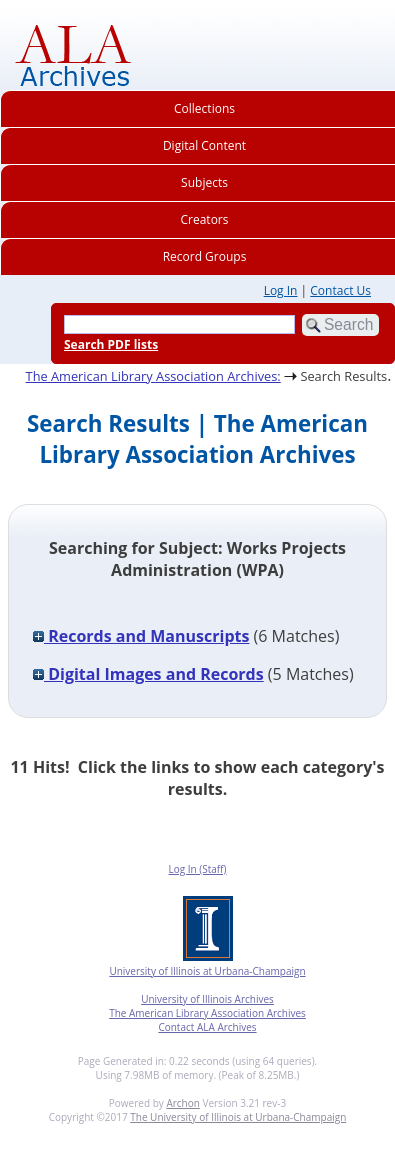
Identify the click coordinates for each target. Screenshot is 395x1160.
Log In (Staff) (197, 869)
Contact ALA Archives (207, 1027)
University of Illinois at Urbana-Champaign (207, 971)
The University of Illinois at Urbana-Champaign (238, 1117)
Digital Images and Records (148, 674)
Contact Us (340, 290)
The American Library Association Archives (207, 1013)
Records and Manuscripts (141, 636)
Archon (182, 1103)
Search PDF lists (111, 344)
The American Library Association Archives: (153, 376)
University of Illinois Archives (207, 999)
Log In (281, 290)
